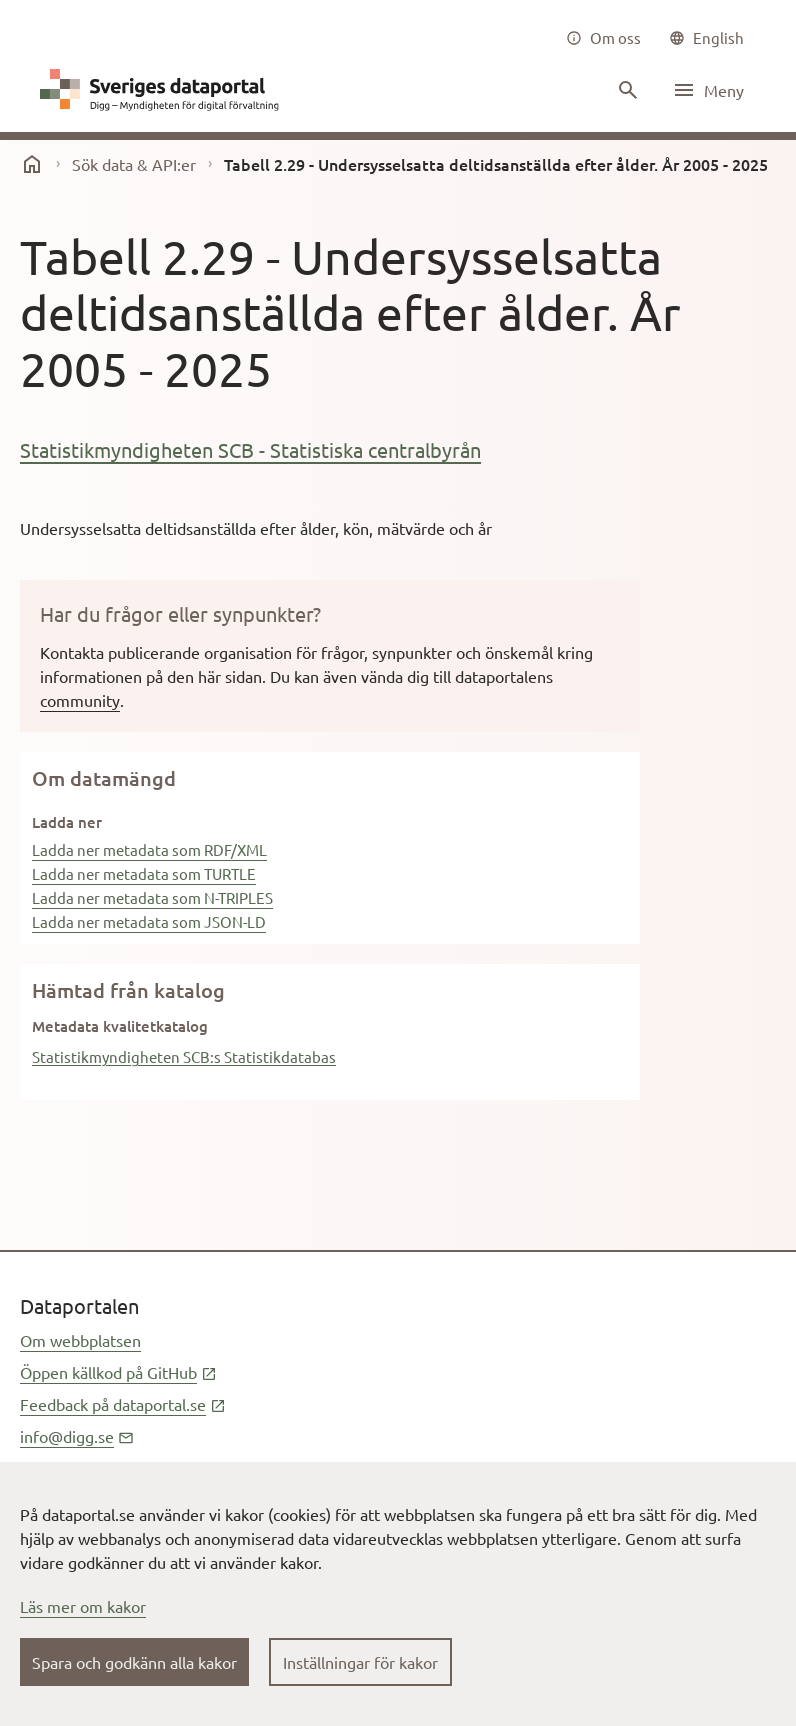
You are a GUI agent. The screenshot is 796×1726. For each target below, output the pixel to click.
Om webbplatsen (80, 1340)
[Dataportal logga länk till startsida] (164, 90)
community (80, 700)
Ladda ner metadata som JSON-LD (149, 921)
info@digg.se (77, 1436)
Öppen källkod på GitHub (118, 1372)
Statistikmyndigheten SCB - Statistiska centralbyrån (250, 449)
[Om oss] (603, 38)
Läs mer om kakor (83, 1606)
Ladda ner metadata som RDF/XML (149, 849)
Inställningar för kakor (360, 1662)
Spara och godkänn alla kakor (134, 1662)
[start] (32, 164)
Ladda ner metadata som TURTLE (144, 873)
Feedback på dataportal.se (123, 1404)
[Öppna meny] (708, 90)
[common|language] (706, 38)
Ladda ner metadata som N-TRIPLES (152, 897)
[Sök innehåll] (626, 90)
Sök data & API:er (134, 164)
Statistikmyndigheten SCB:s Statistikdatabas (184, 1056)
